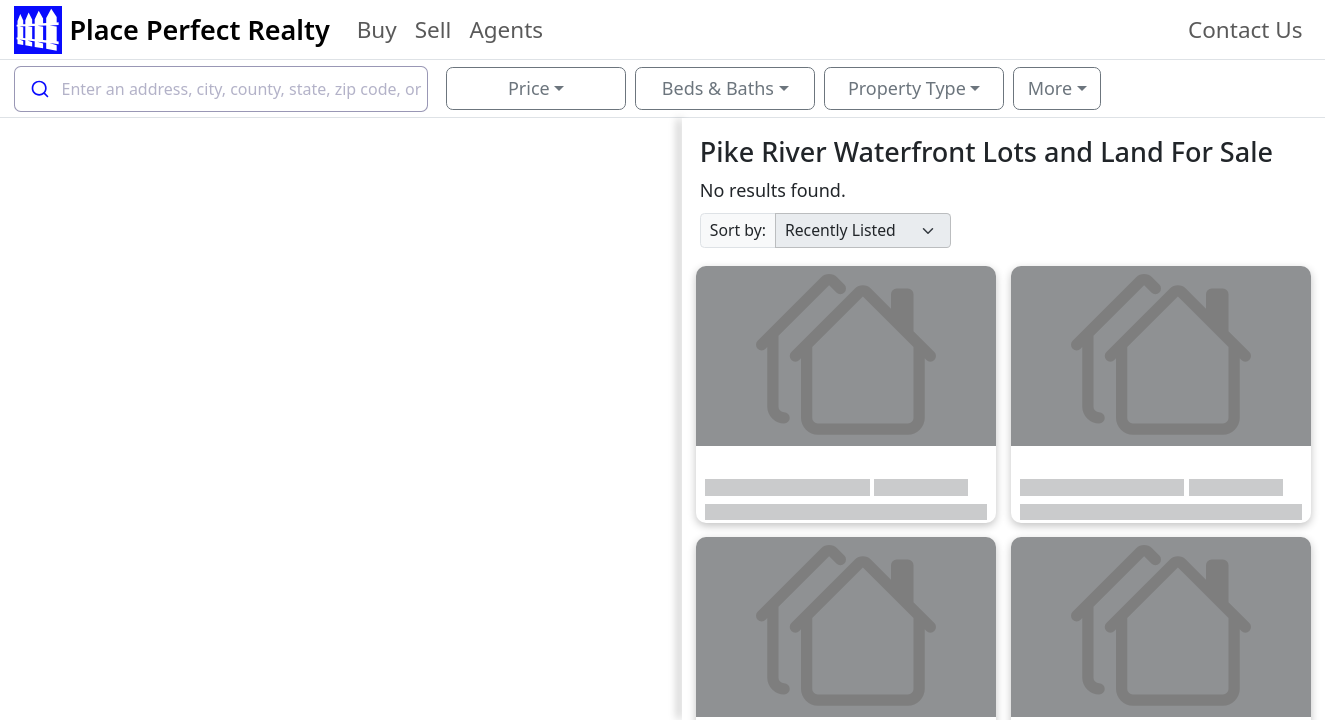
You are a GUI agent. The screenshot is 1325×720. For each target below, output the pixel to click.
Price (529, 88)
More (1050, 88)
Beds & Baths (718, 88)
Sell (433, 29)
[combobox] (221, 89)
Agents (506, 29)
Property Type (907, 88)
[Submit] (38, 89)
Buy (377, 29)
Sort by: (738, 230)
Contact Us (1245, 29)
